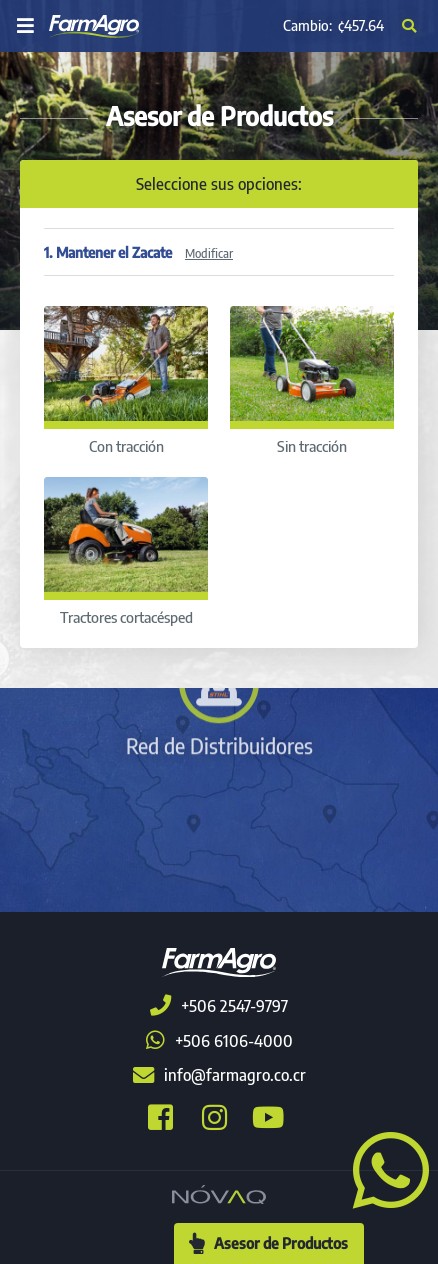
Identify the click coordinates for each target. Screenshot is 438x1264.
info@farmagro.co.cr (219, 1075)
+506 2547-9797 (219, 1006)
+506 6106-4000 (219, 1041)
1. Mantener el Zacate (138, 252)
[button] (383, 1168)
